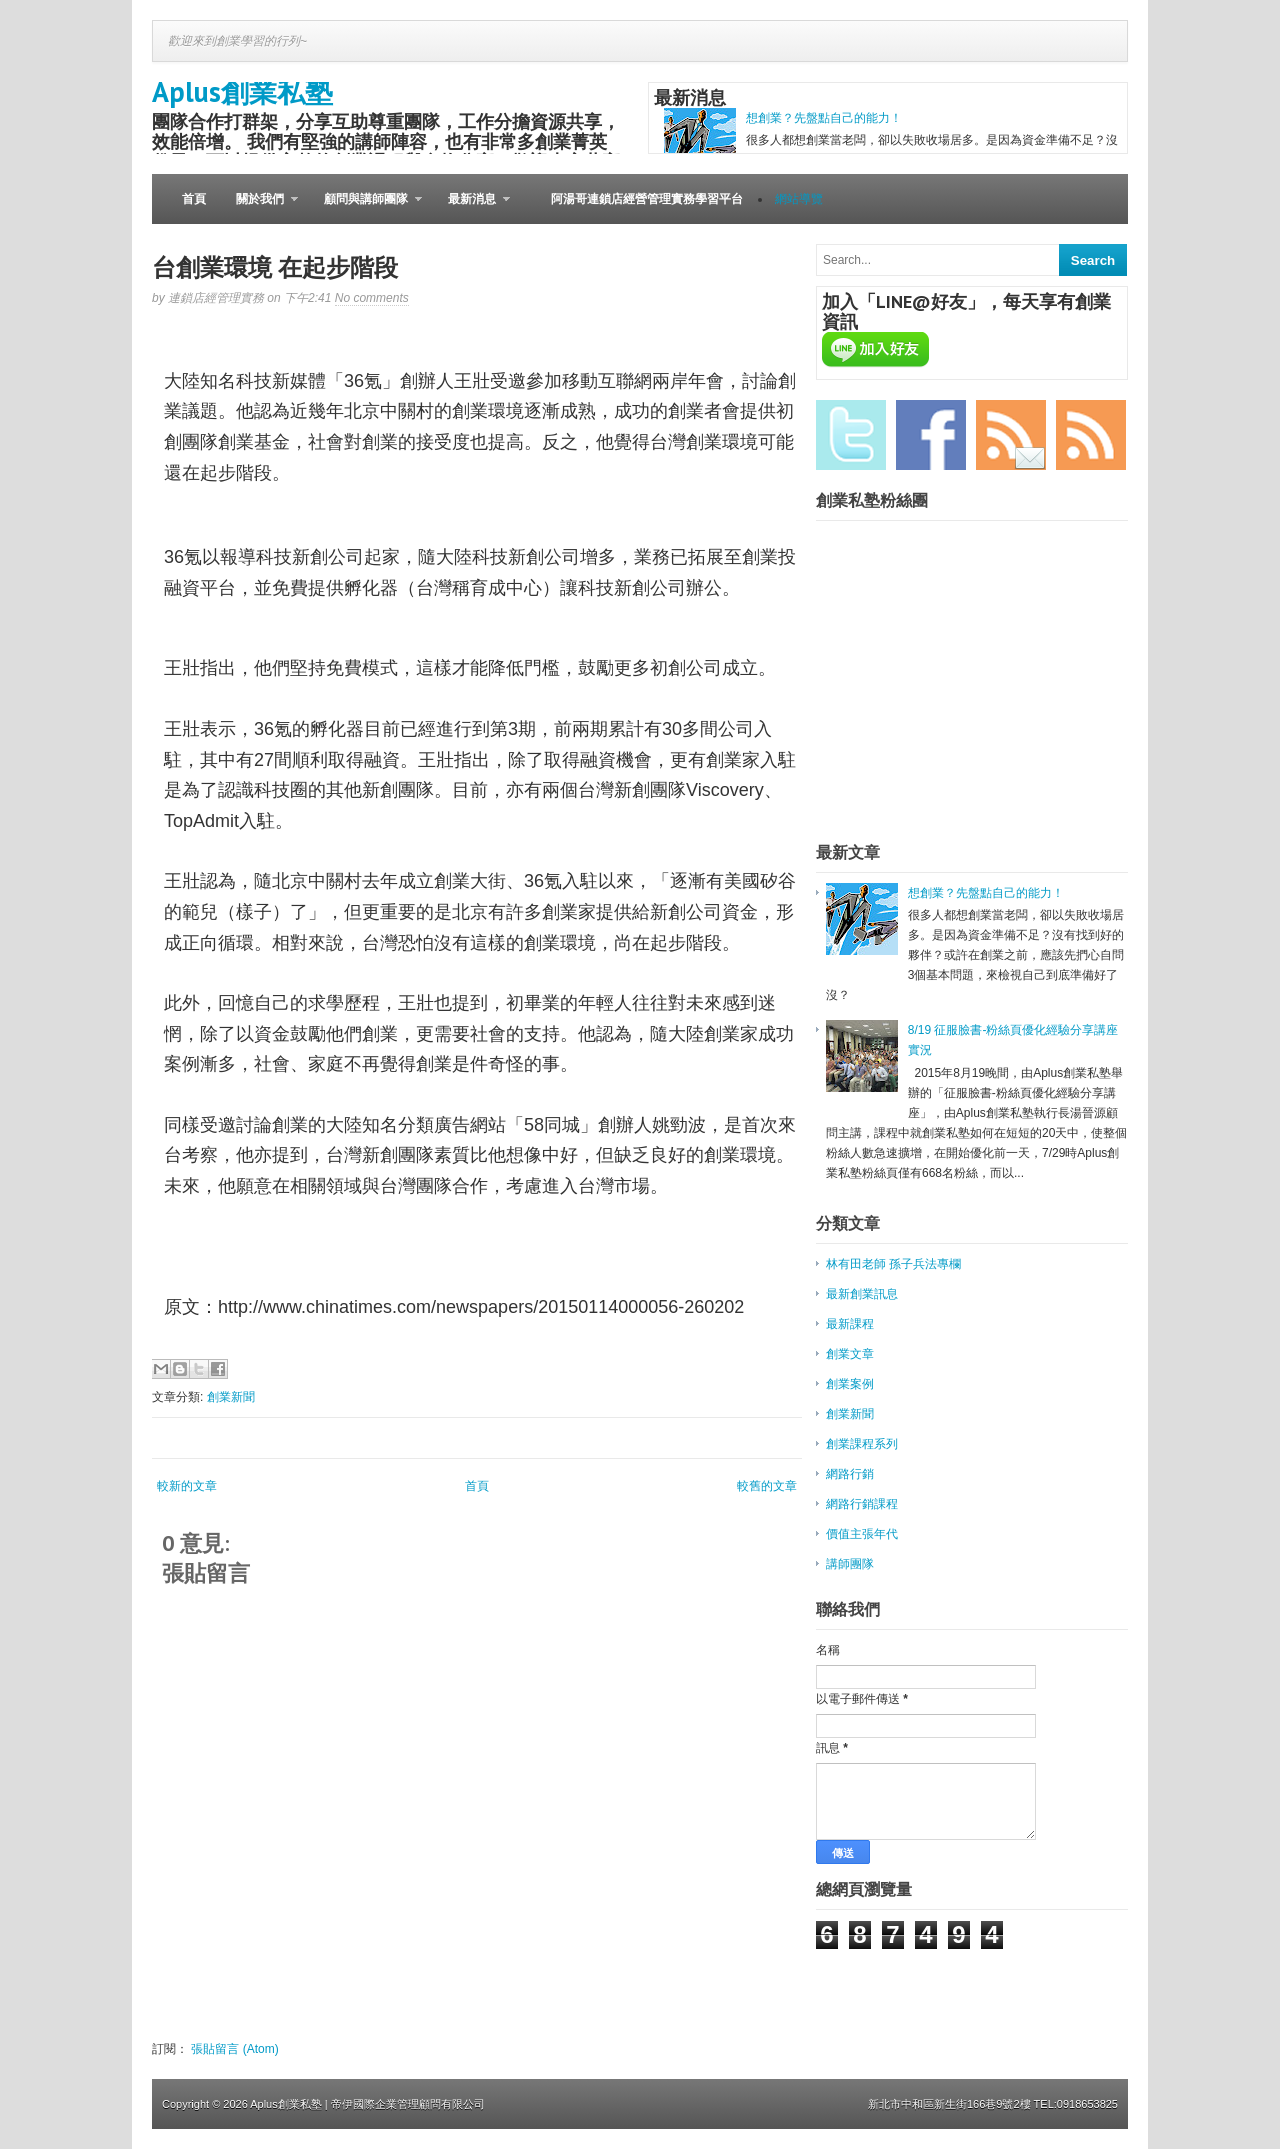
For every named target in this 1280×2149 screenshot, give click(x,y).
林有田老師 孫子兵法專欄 (893, 1264)
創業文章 (850, 1354)
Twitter (851, 435)
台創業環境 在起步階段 (275, 267)
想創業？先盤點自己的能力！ (824, 118)
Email (1011, 435)
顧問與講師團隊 (365, 208)
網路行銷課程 (862, 1504)
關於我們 (259, 208)
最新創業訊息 (862, 1294)
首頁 (194, 199)
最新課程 (850, 1324)
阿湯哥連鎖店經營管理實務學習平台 (647, 199)
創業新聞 (231, 1397)
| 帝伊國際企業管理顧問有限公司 (405, 2104)
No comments (372, 298)
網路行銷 (850, 1474)
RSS (1091, 435)
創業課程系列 (862, 1444)
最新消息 (471, 208)
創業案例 (850, 1384)
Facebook (931, 435)
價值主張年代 (862, 1534)
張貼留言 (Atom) (234, 2049)
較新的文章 (187, 1486)
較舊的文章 (767, 1486)
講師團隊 (850, 1564)
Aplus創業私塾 (242, 91)
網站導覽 (799, 199)
